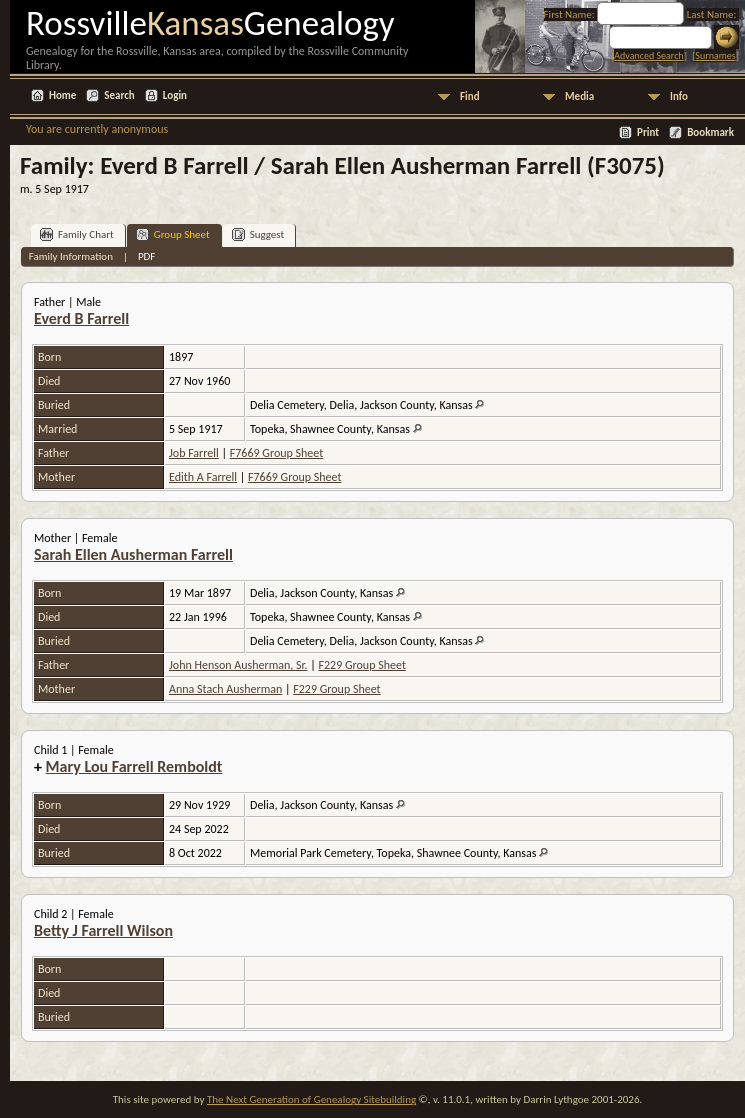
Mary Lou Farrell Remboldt (134, 766)
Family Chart (77, 234)
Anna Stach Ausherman (225, 689)
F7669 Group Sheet (276, 453)
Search (119, 95)
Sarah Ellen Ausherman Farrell (133, 554)
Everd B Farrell (81, 318)
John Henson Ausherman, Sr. (238, 665)
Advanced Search (648, 55)
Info (679, 96)
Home (62, 95)
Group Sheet (173, 234)
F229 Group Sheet (362, 665)
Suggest (258, 234)
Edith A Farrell (203, 477)
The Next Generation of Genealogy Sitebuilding (311, 1099)
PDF (147, 256)
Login (175, 95)
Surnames (715, 55)
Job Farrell (194, 453)
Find (470, 96)
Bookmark (710, 132)
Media (579, 96)
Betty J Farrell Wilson (103, 930)
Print (648, 132)
